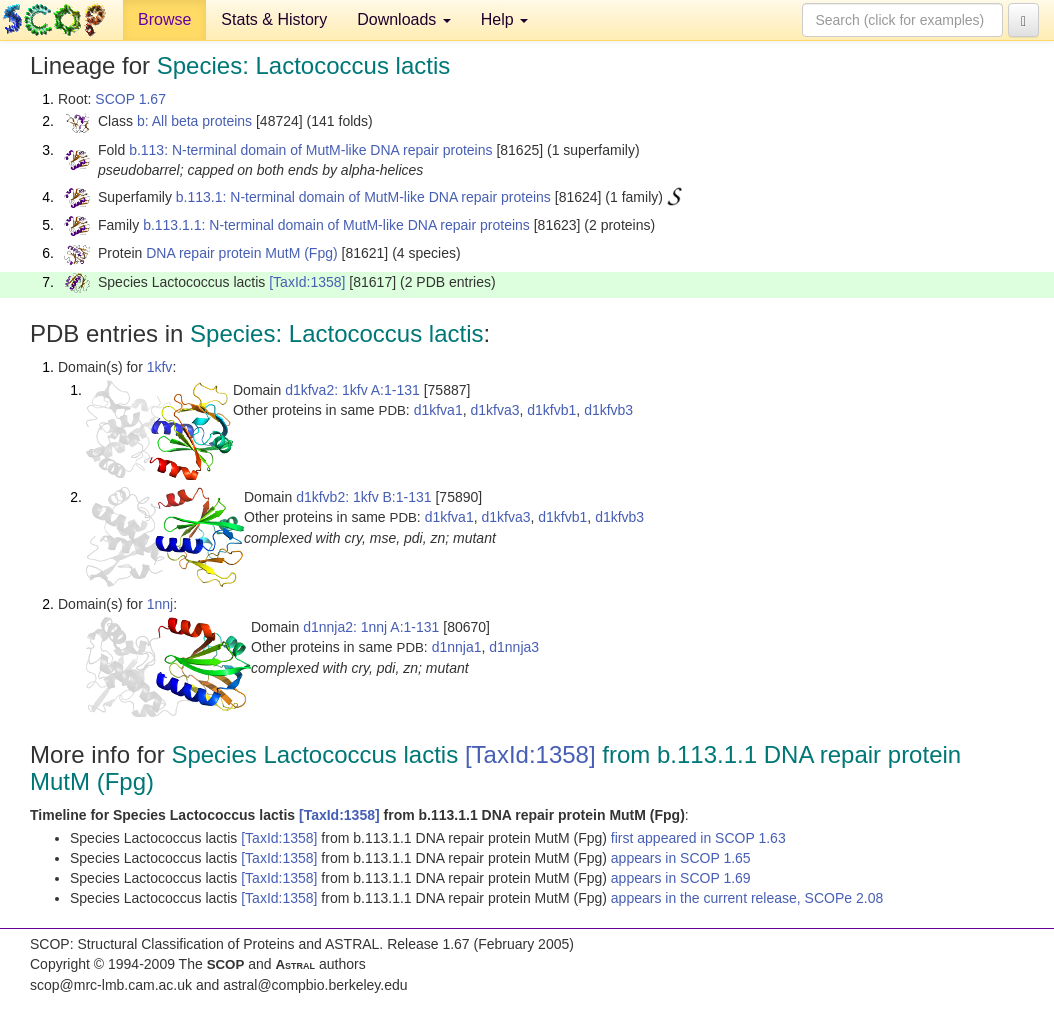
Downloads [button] (404, 19)
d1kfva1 (438, 410)
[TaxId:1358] (307, 282)
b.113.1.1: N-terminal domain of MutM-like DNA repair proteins (336, 225)
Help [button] (504, 19)
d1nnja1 (457, 647)
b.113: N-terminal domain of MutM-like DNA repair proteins (310, 150)
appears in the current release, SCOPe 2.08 (747, 898)
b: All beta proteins (194, 121)
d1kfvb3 (608, 410)
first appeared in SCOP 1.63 (698, 838)
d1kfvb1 (551, 410)
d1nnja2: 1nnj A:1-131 (371, 627)
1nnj (160, 604)
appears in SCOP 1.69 (681, 878)
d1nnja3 (514, 647)
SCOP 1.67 (130, 99)
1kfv (160, 367)
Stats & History (274, 19)
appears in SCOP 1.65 (681, 858)
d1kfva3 (494, 410)
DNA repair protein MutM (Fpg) (241, 253)
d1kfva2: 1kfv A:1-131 (352, 390)
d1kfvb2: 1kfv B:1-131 (363, 497)
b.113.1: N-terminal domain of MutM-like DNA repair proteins (363, 197)
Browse (164, 19)
